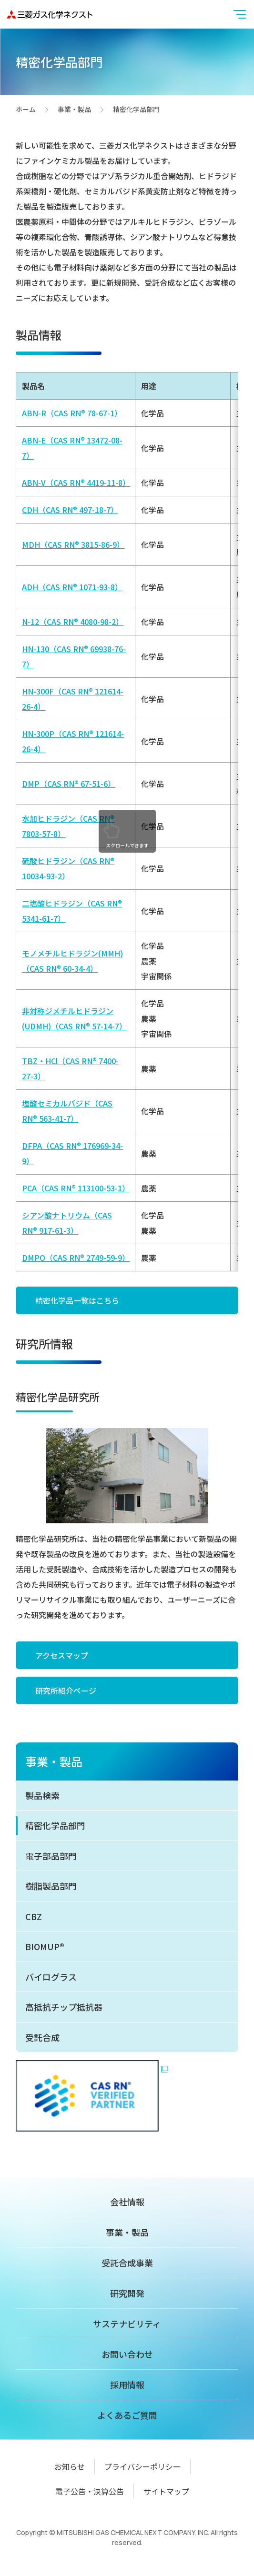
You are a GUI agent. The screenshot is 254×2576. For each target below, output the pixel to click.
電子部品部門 (51, 1856)
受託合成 (42, 2037)
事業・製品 (74, 109)
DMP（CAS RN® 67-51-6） (68, 783)
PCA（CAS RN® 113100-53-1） (76, 1188)
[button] (239, 14)
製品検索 (42, 1795)
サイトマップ (166, 2491)
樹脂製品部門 (51, 1886)
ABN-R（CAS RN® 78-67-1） (72, 413)
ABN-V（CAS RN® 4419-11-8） (76, 482)
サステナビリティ (127, 2323)
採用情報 (127, 2384)
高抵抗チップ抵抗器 (63, 2007)
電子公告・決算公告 (89, 2491)
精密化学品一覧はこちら (77, 1300)
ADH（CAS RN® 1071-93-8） (72, 587)
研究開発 (127, 2293)
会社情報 (127, 2201)
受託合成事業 (127, 2262)
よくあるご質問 (127, 2415)
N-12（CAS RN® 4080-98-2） (72, 621)
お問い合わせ (127, 2354)
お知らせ (69, 2466)
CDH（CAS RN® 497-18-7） (70, 509)
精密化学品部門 (55, 1825)
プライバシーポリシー (142, 2466)
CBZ (33, 1916)
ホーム (26, 109)
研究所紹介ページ (65, 1690)
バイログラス (51, 1977)
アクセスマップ (61, 1655)
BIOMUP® (44, 1946)
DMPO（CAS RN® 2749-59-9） (76, 1257)
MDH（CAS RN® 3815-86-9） (73, 544)
